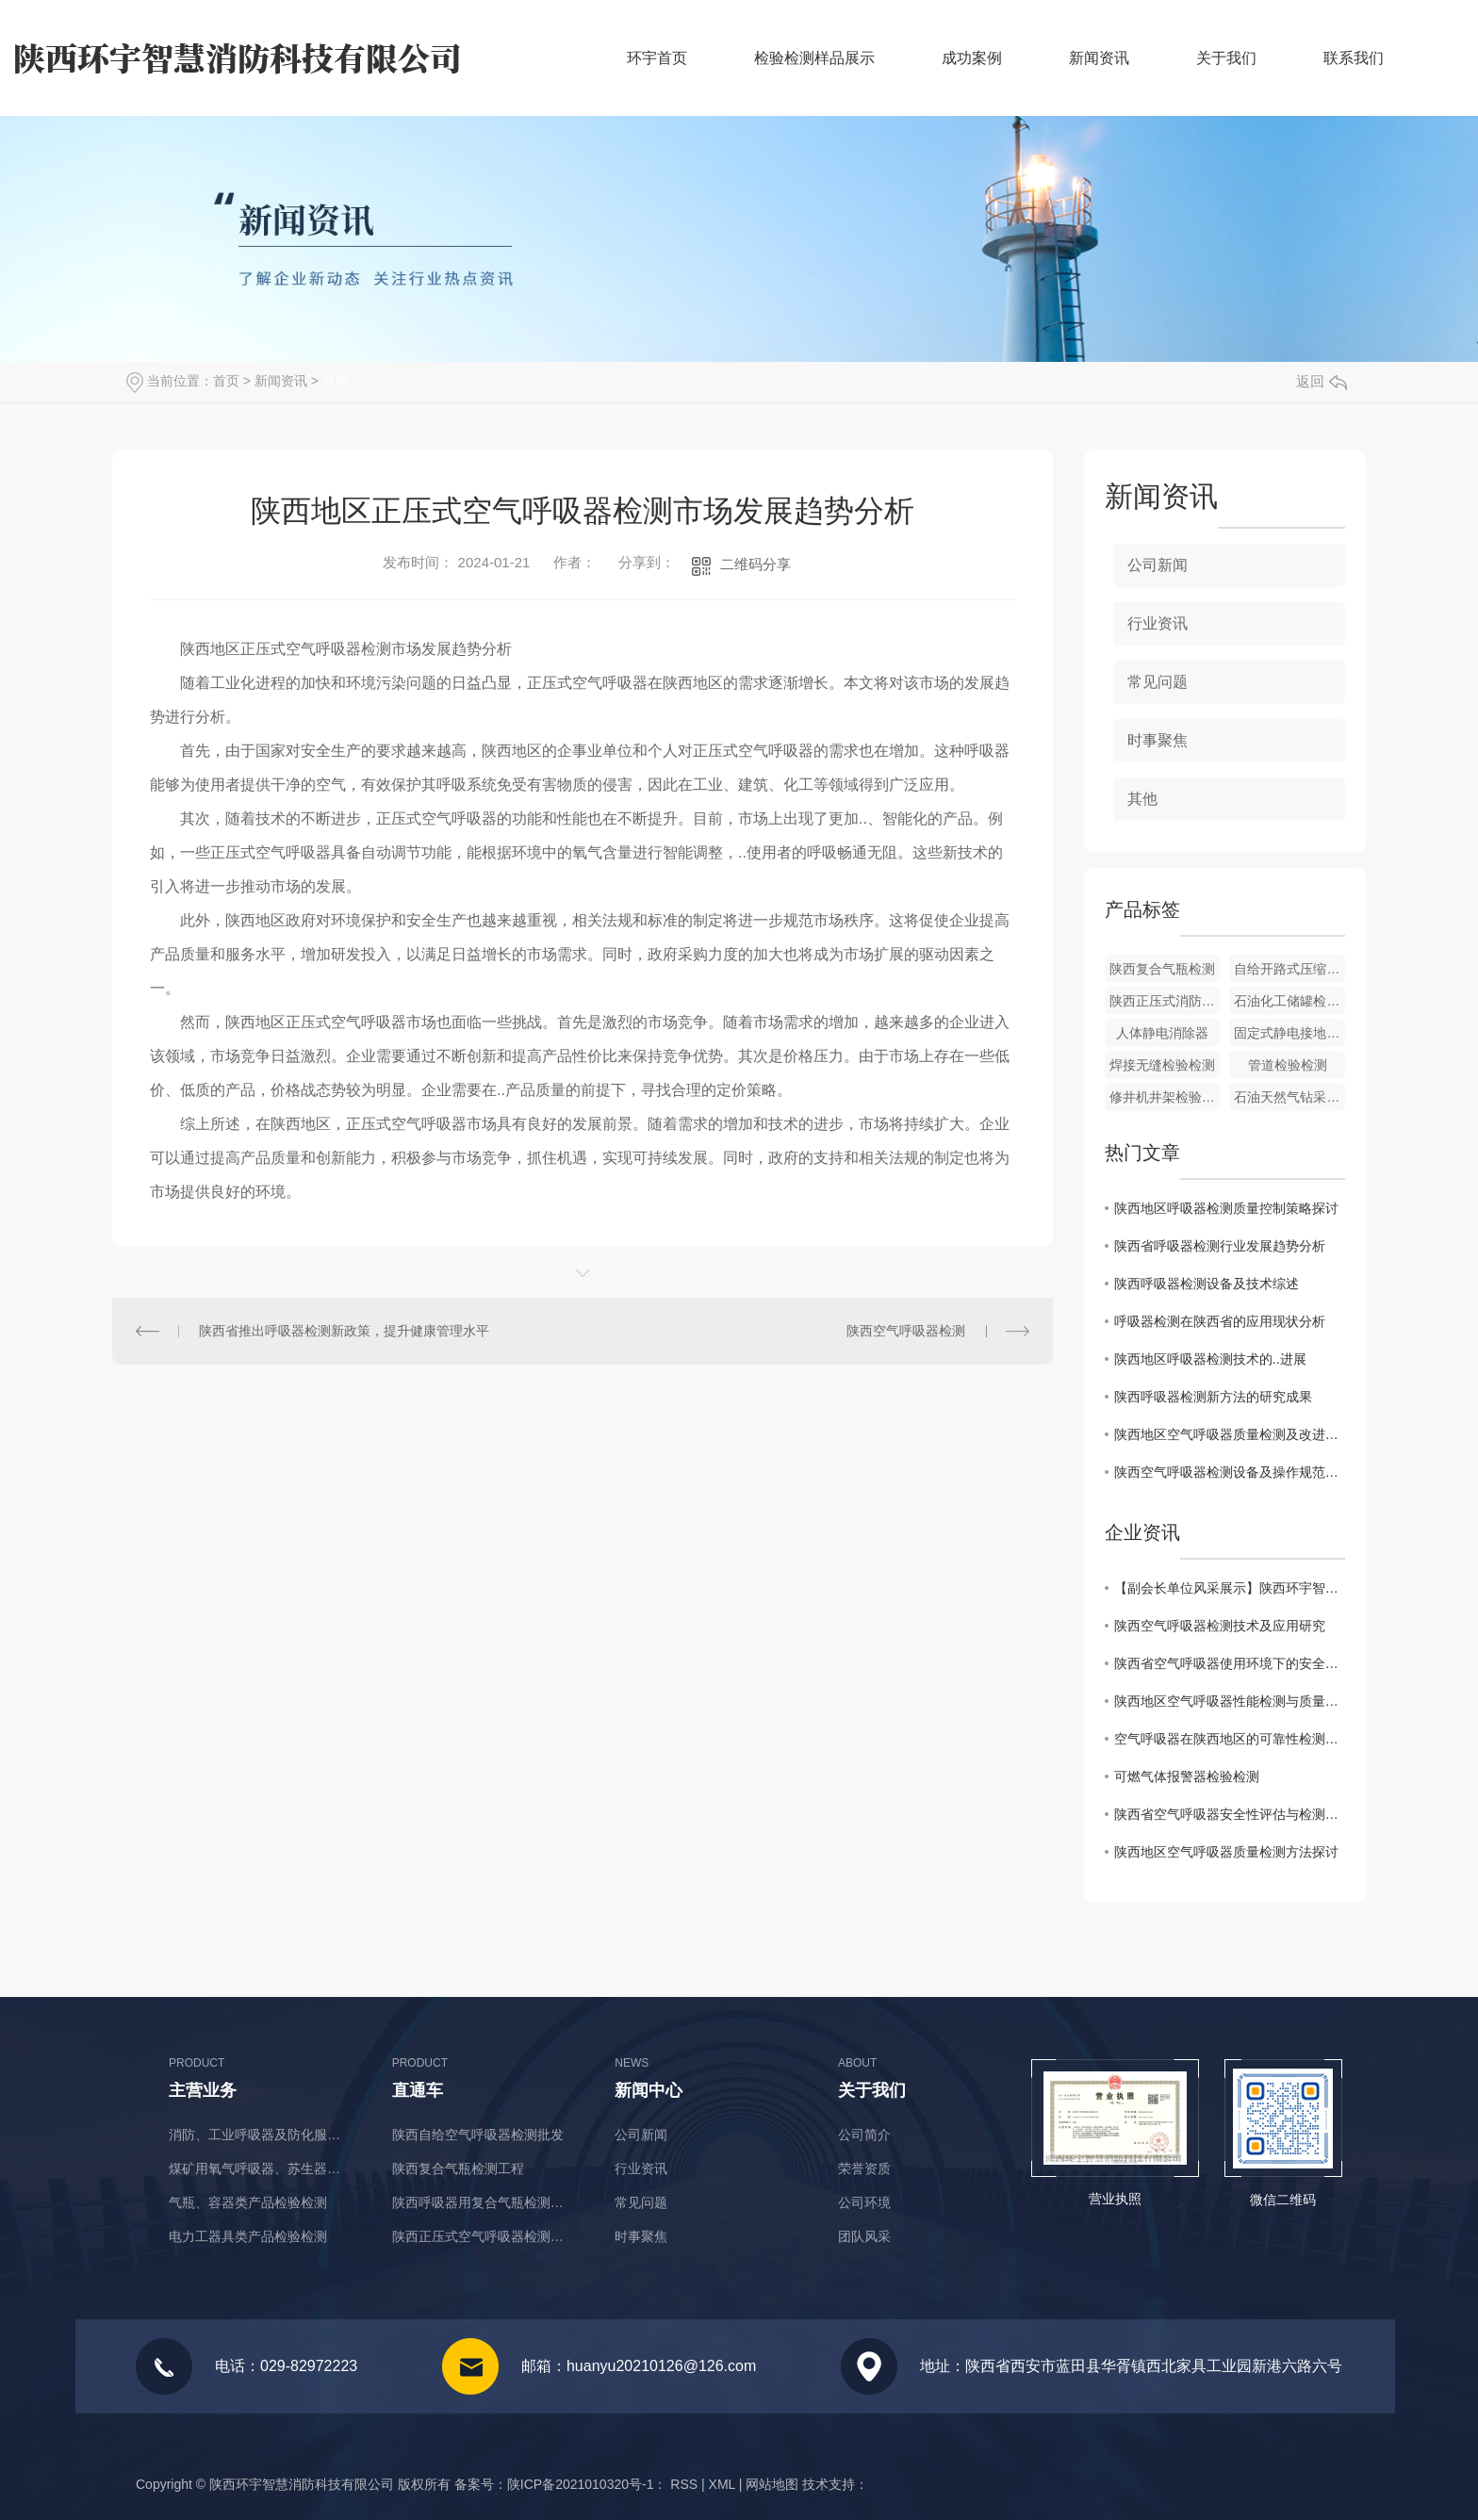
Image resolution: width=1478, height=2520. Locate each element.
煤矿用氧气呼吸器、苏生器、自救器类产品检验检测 (261, 2168)
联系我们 (1353, 58)
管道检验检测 (1287, 1064)
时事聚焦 (1157, 740)
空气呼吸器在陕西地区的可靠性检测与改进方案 (1229, 1738)
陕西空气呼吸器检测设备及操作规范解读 (1229, 1472)
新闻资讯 (1099, 58)
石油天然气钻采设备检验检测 (1289, 1097)
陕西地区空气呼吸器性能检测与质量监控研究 (1229, 1701)
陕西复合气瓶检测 (1162, 968)
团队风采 (864, 2236)
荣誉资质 (864, 2168)
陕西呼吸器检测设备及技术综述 (1206, 1283)
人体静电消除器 (1162, 1032)
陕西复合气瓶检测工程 (458, 2168)
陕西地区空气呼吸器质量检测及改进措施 (1229, 1434)
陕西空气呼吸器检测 (905, 1330)
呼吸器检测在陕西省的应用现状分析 (1219, 1321)
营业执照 (1115, 2198)
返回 (1321, 381)
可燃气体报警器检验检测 (1186, 1776)
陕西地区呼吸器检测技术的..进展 (1210, 1358)
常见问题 (1157, 682)
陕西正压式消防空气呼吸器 (1165, 1000)
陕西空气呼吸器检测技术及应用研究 (1219, 1625)
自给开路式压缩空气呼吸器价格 (1289, 968)
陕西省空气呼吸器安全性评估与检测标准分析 (1229, 1814)
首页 (226, 380)
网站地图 (772, 2484)
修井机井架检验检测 (1165, 1097)
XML (722, 2484)
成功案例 (972, 58)
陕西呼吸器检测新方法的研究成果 (1213, 1396)
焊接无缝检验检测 (1162, 1064)
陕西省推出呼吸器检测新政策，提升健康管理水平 (344, 1330)
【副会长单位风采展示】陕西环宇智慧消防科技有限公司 (1229, 1587)
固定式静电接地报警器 (1289, 1032)
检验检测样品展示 (814, 58)
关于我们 (1226, 58)
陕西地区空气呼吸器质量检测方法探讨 (1226, 1851)
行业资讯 (1157, 623)
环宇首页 (657, 58)
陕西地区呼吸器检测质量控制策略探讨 (1226, 1208)
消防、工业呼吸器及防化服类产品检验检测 (261, 2134)
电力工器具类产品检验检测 (248, 2236)
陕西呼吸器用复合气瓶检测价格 (484, 2202)
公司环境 (864, 2202)
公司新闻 (1157, 565)
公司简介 (864, 2134)
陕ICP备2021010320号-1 (580, 2484)
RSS (684, 2484)
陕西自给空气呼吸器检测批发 (478, 2134)
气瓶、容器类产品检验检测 (248, 2202)
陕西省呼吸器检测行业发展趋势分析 (1219, 1245)
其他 (335, 380)
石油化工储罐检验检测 (1289, 1000)
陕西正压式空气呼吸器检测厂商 (484, 2236)
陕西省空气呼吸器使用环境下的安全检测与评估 (1229, 1663)
